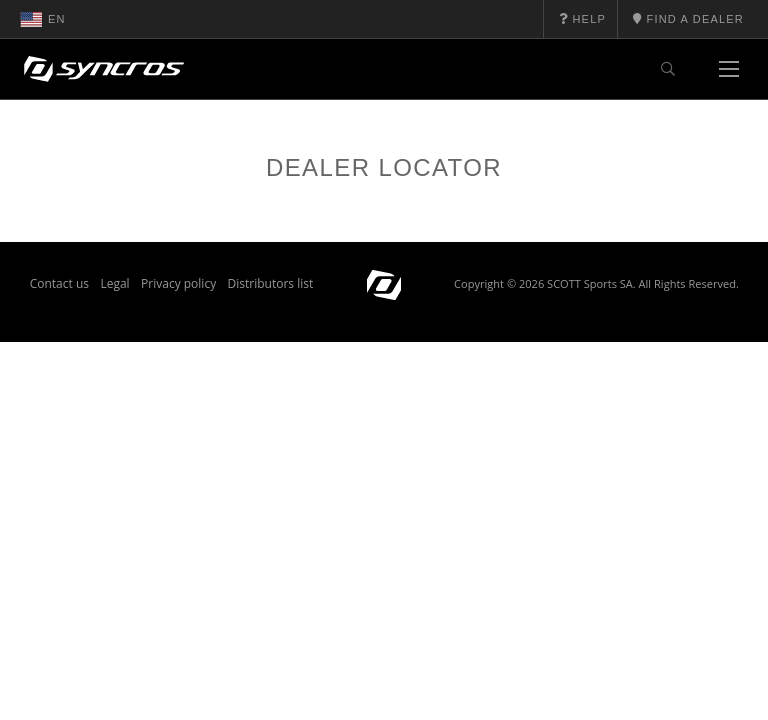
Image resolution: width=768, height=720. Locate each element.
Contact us (59, 283)
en (43, 19)
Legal (114, 283)
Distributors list (271, 283)
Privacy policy (178, 283)
